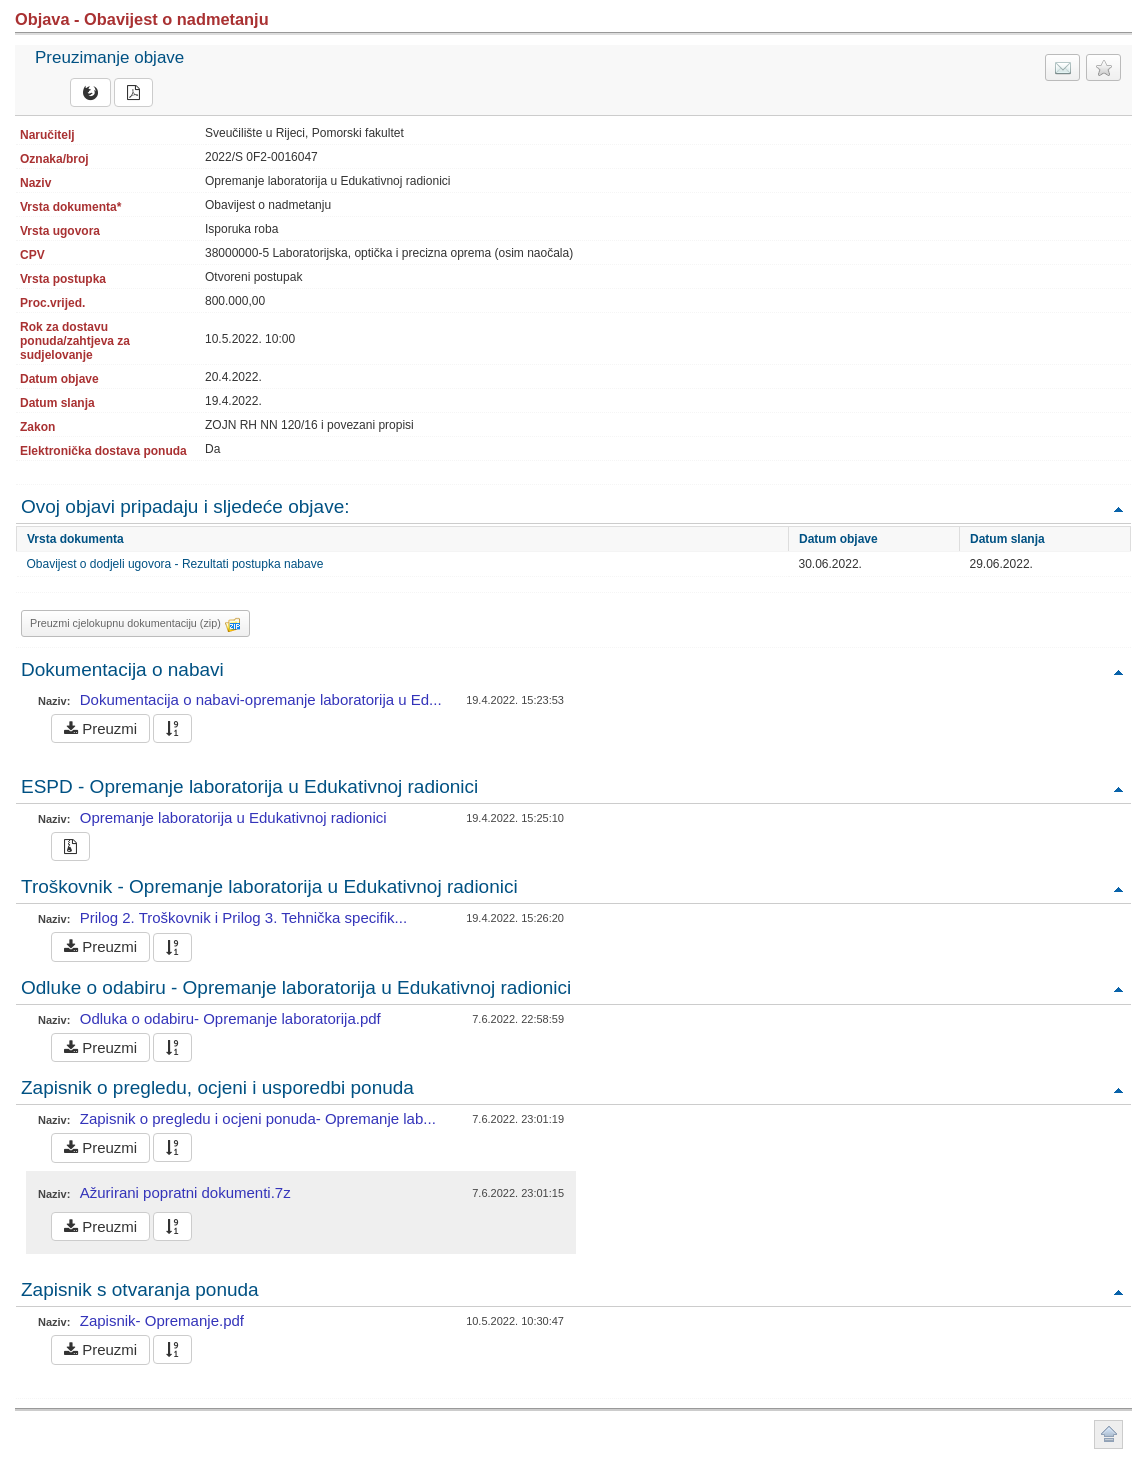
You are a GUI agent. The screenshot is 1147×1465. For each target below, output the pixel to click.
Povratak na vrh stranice (1108, 1434)
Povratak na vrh (1118, 508)
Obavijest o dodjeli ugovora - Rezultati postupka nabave (175, 564)
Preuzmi (100, 728)
